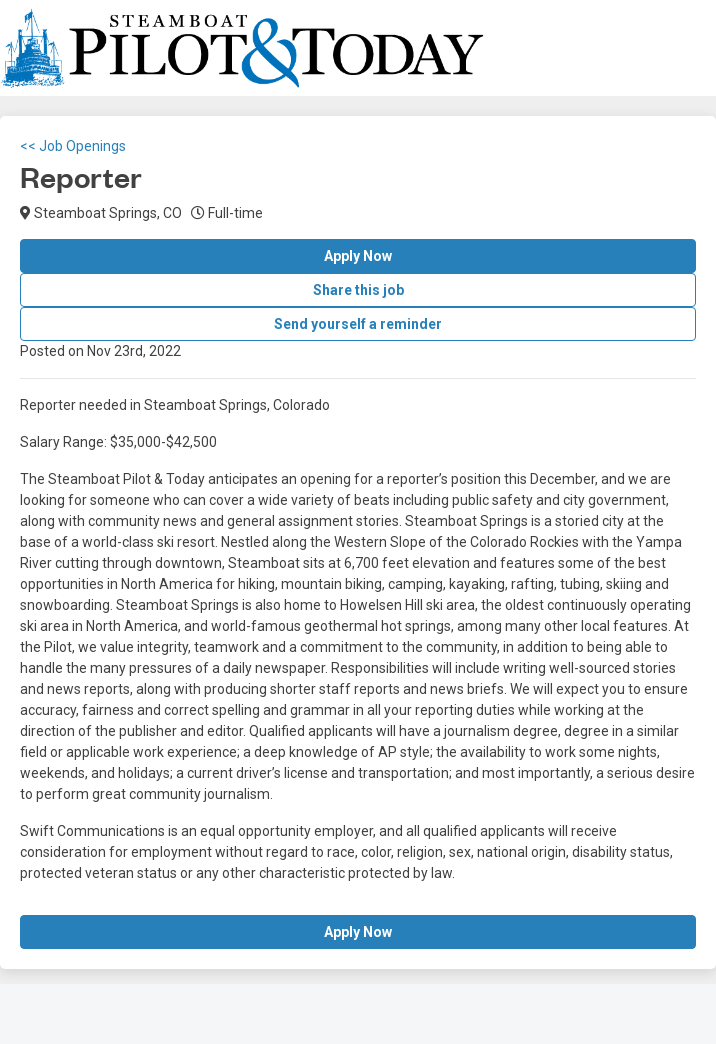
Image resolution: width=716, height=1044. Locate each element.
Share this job (358, 290)
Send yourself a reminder (358, 324)
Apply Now (358, 256)
